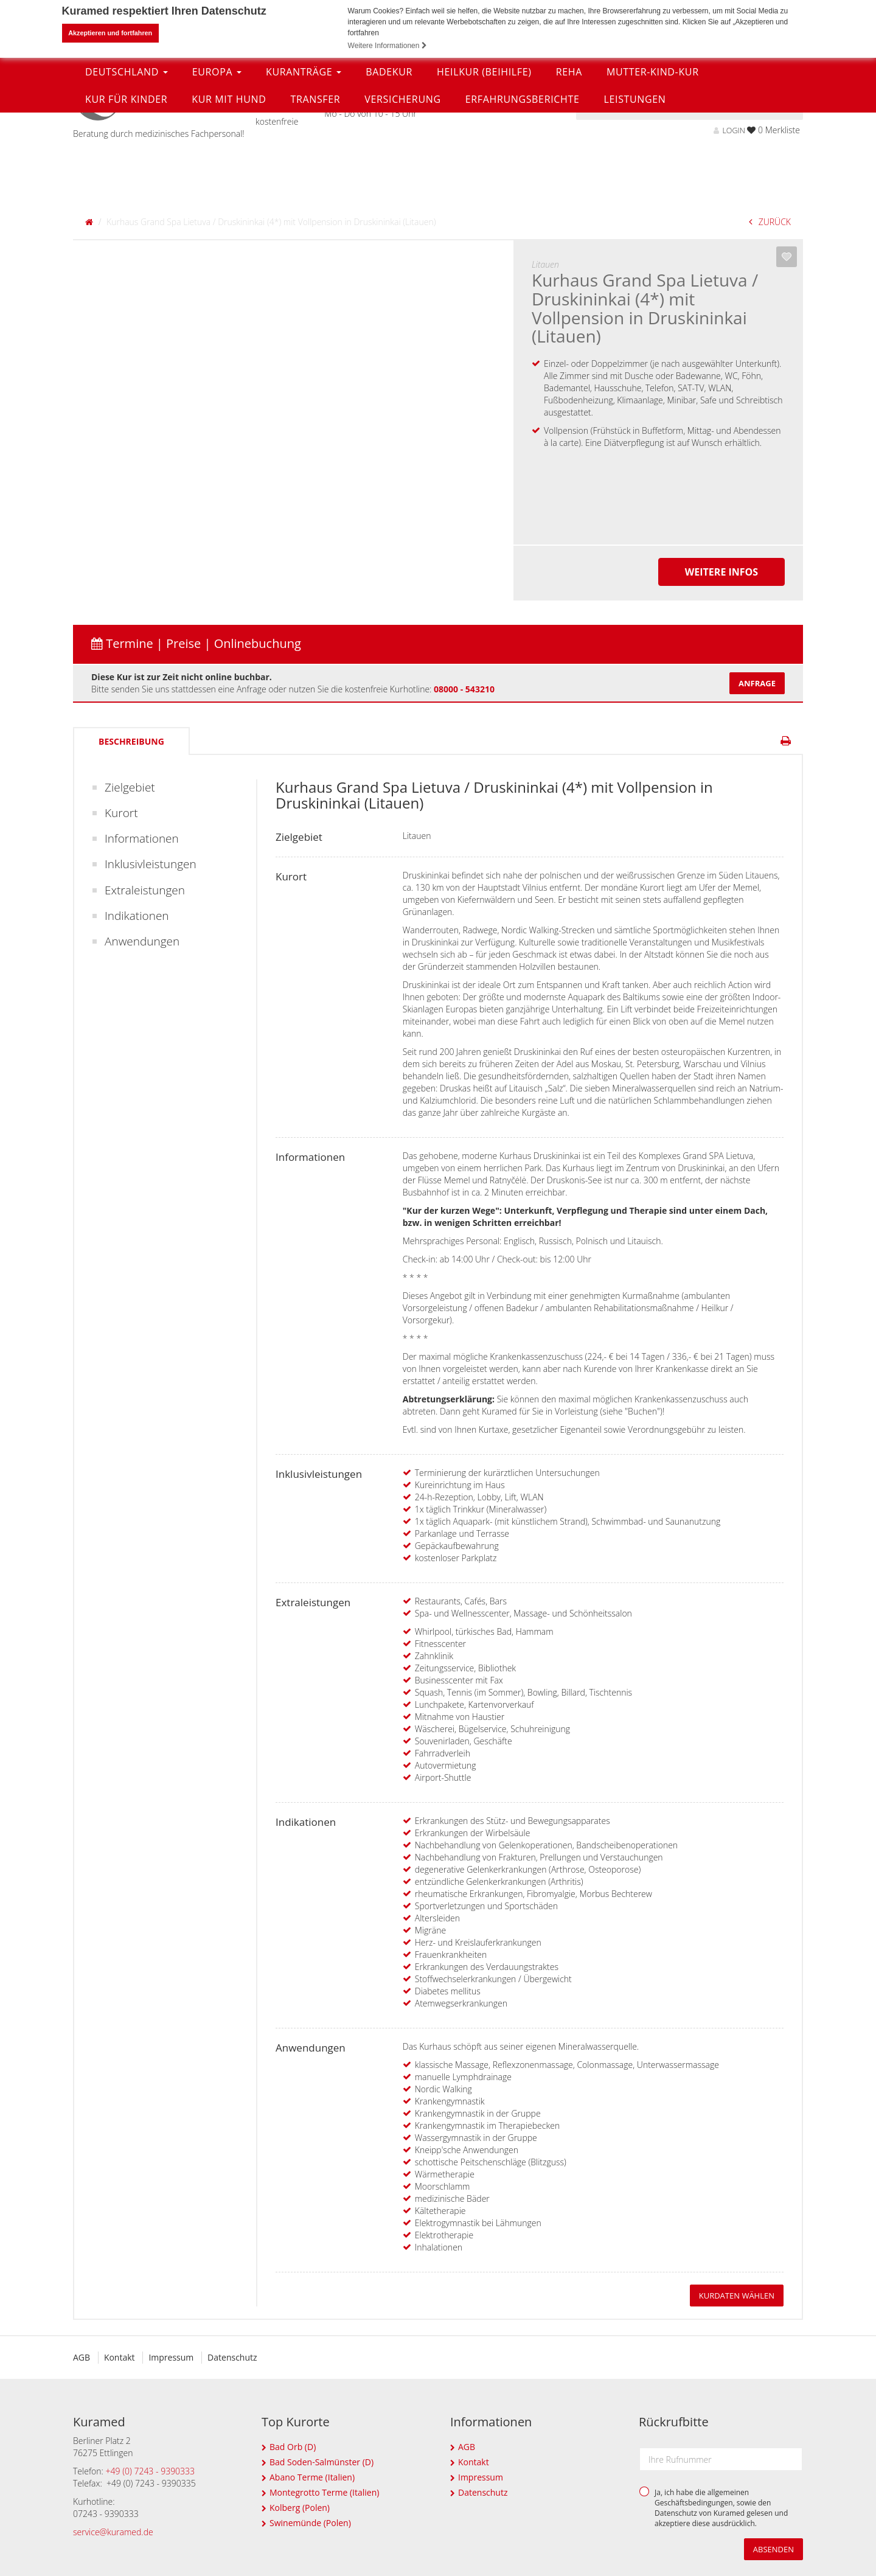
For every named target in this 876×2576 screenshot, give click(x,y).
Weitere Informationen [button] (387, 45)
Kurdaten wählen (736, 2295)
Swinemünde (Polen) (310, 2523)
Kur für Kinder (126, 190)
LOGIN (729, 130)
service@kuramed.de (113, 2532)
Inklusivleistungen (150, 864)
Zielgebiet (130, 787)
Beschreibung (131, 741)
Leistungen (634, 190)
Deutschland (126, 162)
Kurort (121, 813)
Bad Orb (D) (292, 2446)
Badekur (389, 162)
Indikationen (137, 916)
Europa (217, 162)
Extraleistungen (145, 890)
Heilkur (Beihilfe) (484, 162)
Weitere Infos (721, 572)
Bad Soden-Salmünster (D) (321, 2462)
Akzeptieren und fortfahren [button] (110, 33)
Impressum (173, 2357)
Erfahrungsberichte (522, 190)
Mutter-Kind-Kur (653, 162)
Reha (569, 162)
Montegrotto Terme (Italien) (324, 2492)
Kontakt (120, 2357)
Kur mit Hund (229, 190)
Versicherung (402, 190)
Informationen (142, 838)
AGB (81, 2357)
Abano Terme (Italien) (312, 2477)
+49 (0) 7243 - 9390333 (150, 2471)
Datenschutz (235, 2357)
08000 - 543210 (464, 689)
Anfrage (757, 683)
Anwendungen (142, 941)
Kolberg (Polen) (299, 2507)
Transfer (315, 190)
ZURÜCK (770, 222)
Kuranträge (303, 162)
